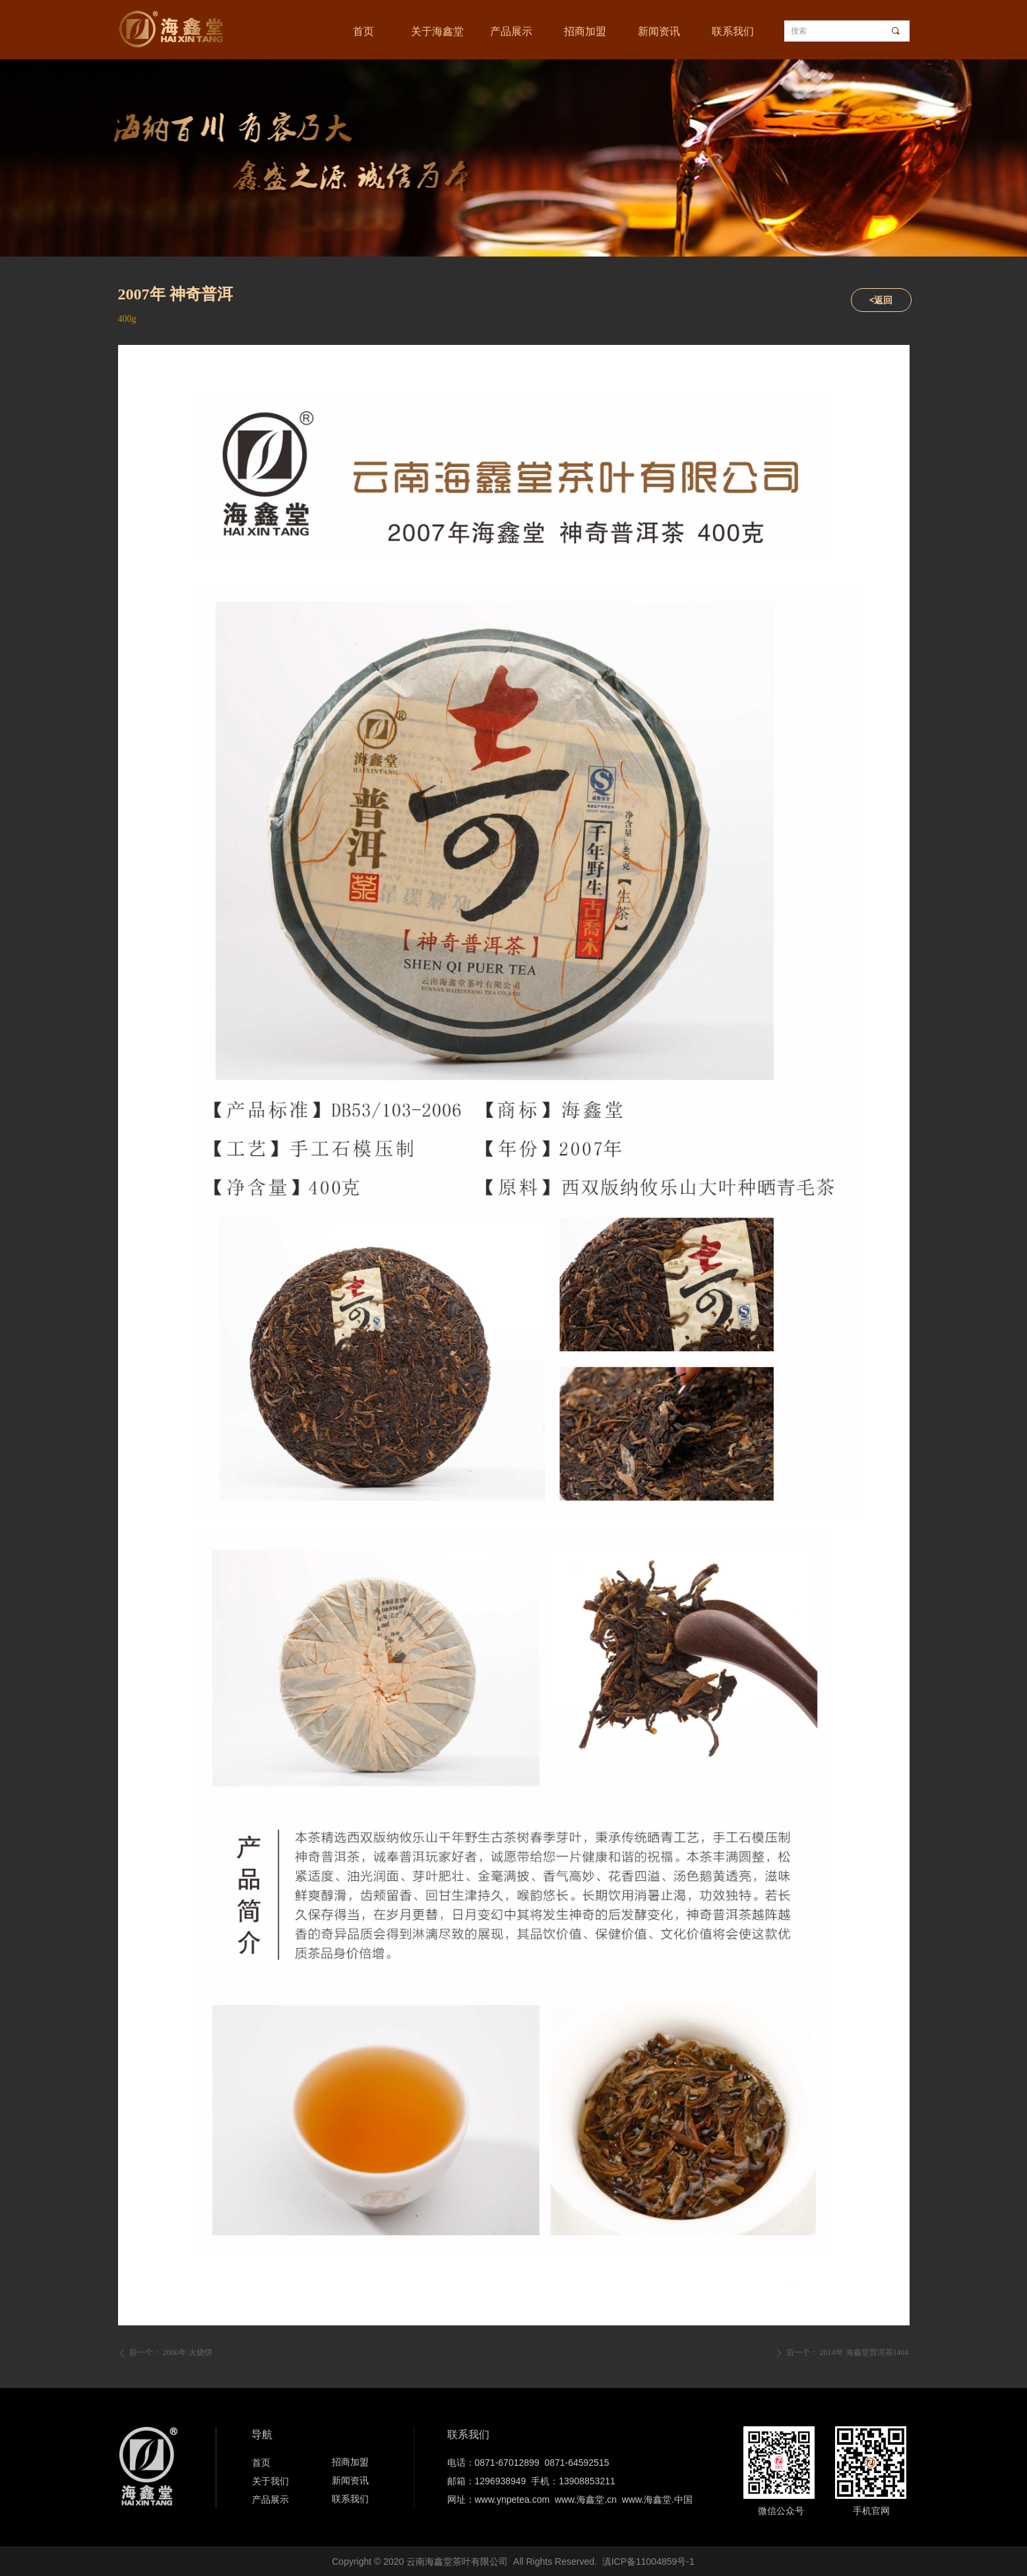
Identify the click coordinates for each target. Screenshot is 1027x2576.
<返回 (880, 299)
